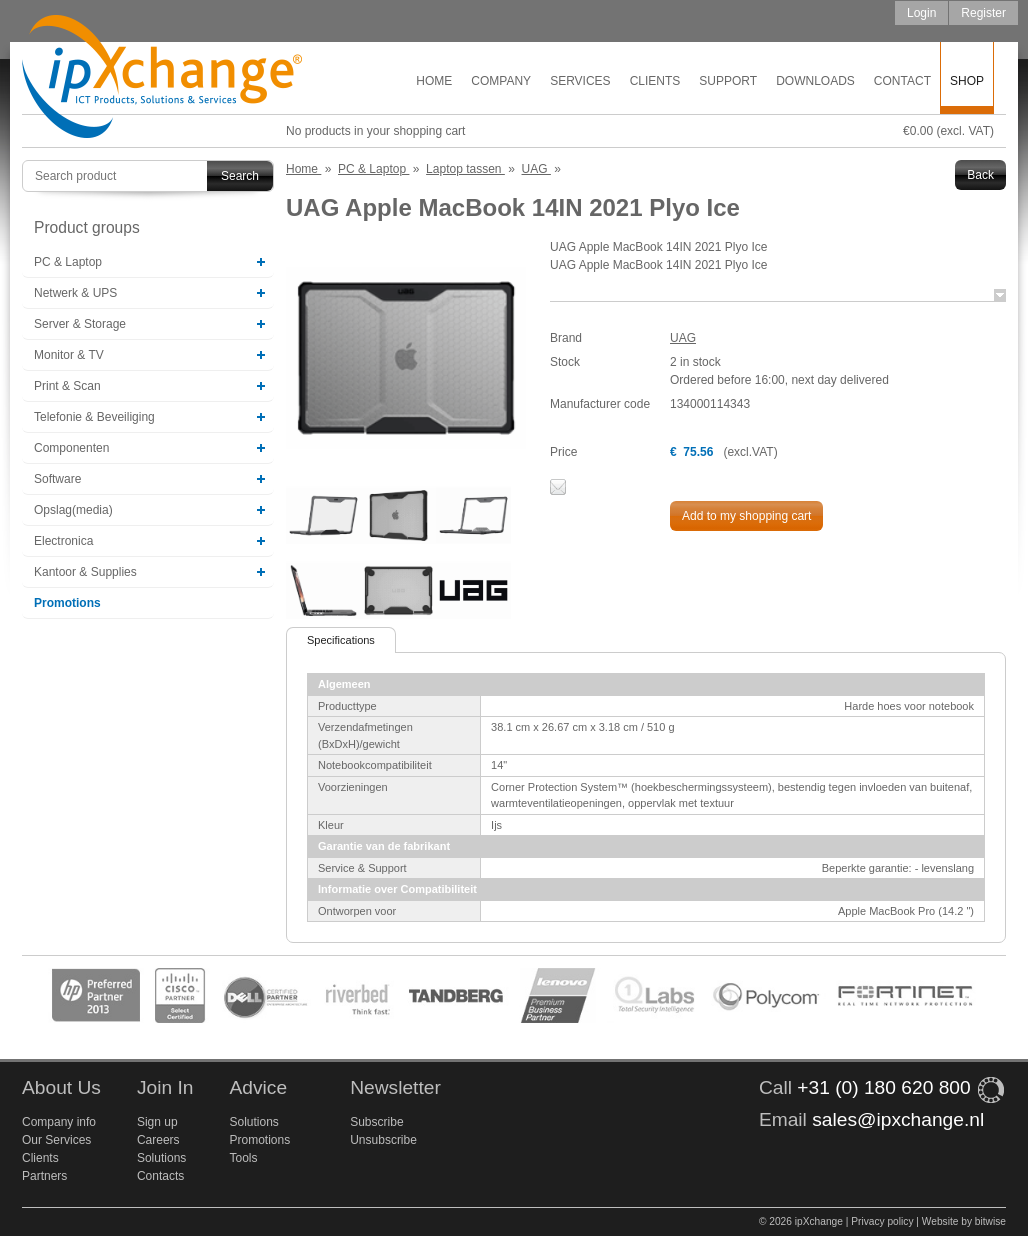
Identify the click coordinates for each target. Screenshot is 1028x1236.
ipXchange (162, 77)
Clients (655, 81)
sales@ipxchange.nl (898, 1119)
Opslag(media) (73, 510)
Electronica (63, 541)
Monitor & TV (69, 355)
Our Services (56, 1140)
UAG (683, 338)
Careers (158, 1140)
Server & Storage (80, 324)
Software (57, 479)
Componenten (71, 448)
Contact (902, 81)
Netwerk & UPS (75, 293)
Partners (44, 1176)
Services (580, 81)
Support (728, 81)
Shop (967, 81)
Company (501, 81)
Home (434, 81)
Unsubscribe (383, 1140)
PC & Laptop (68, 262)
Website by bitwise (964, 1221)
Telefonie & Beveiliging (94, 417)
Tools (243, 1158)
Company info (59, 1122)
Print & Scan (67, 386)
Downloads (815, 81)
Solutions (161, 1158)
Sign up (157, 1122)
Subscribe (376, 1122)
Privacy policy (882, 1221)
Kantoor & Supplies (85, 572)
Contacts (160, 1176)
